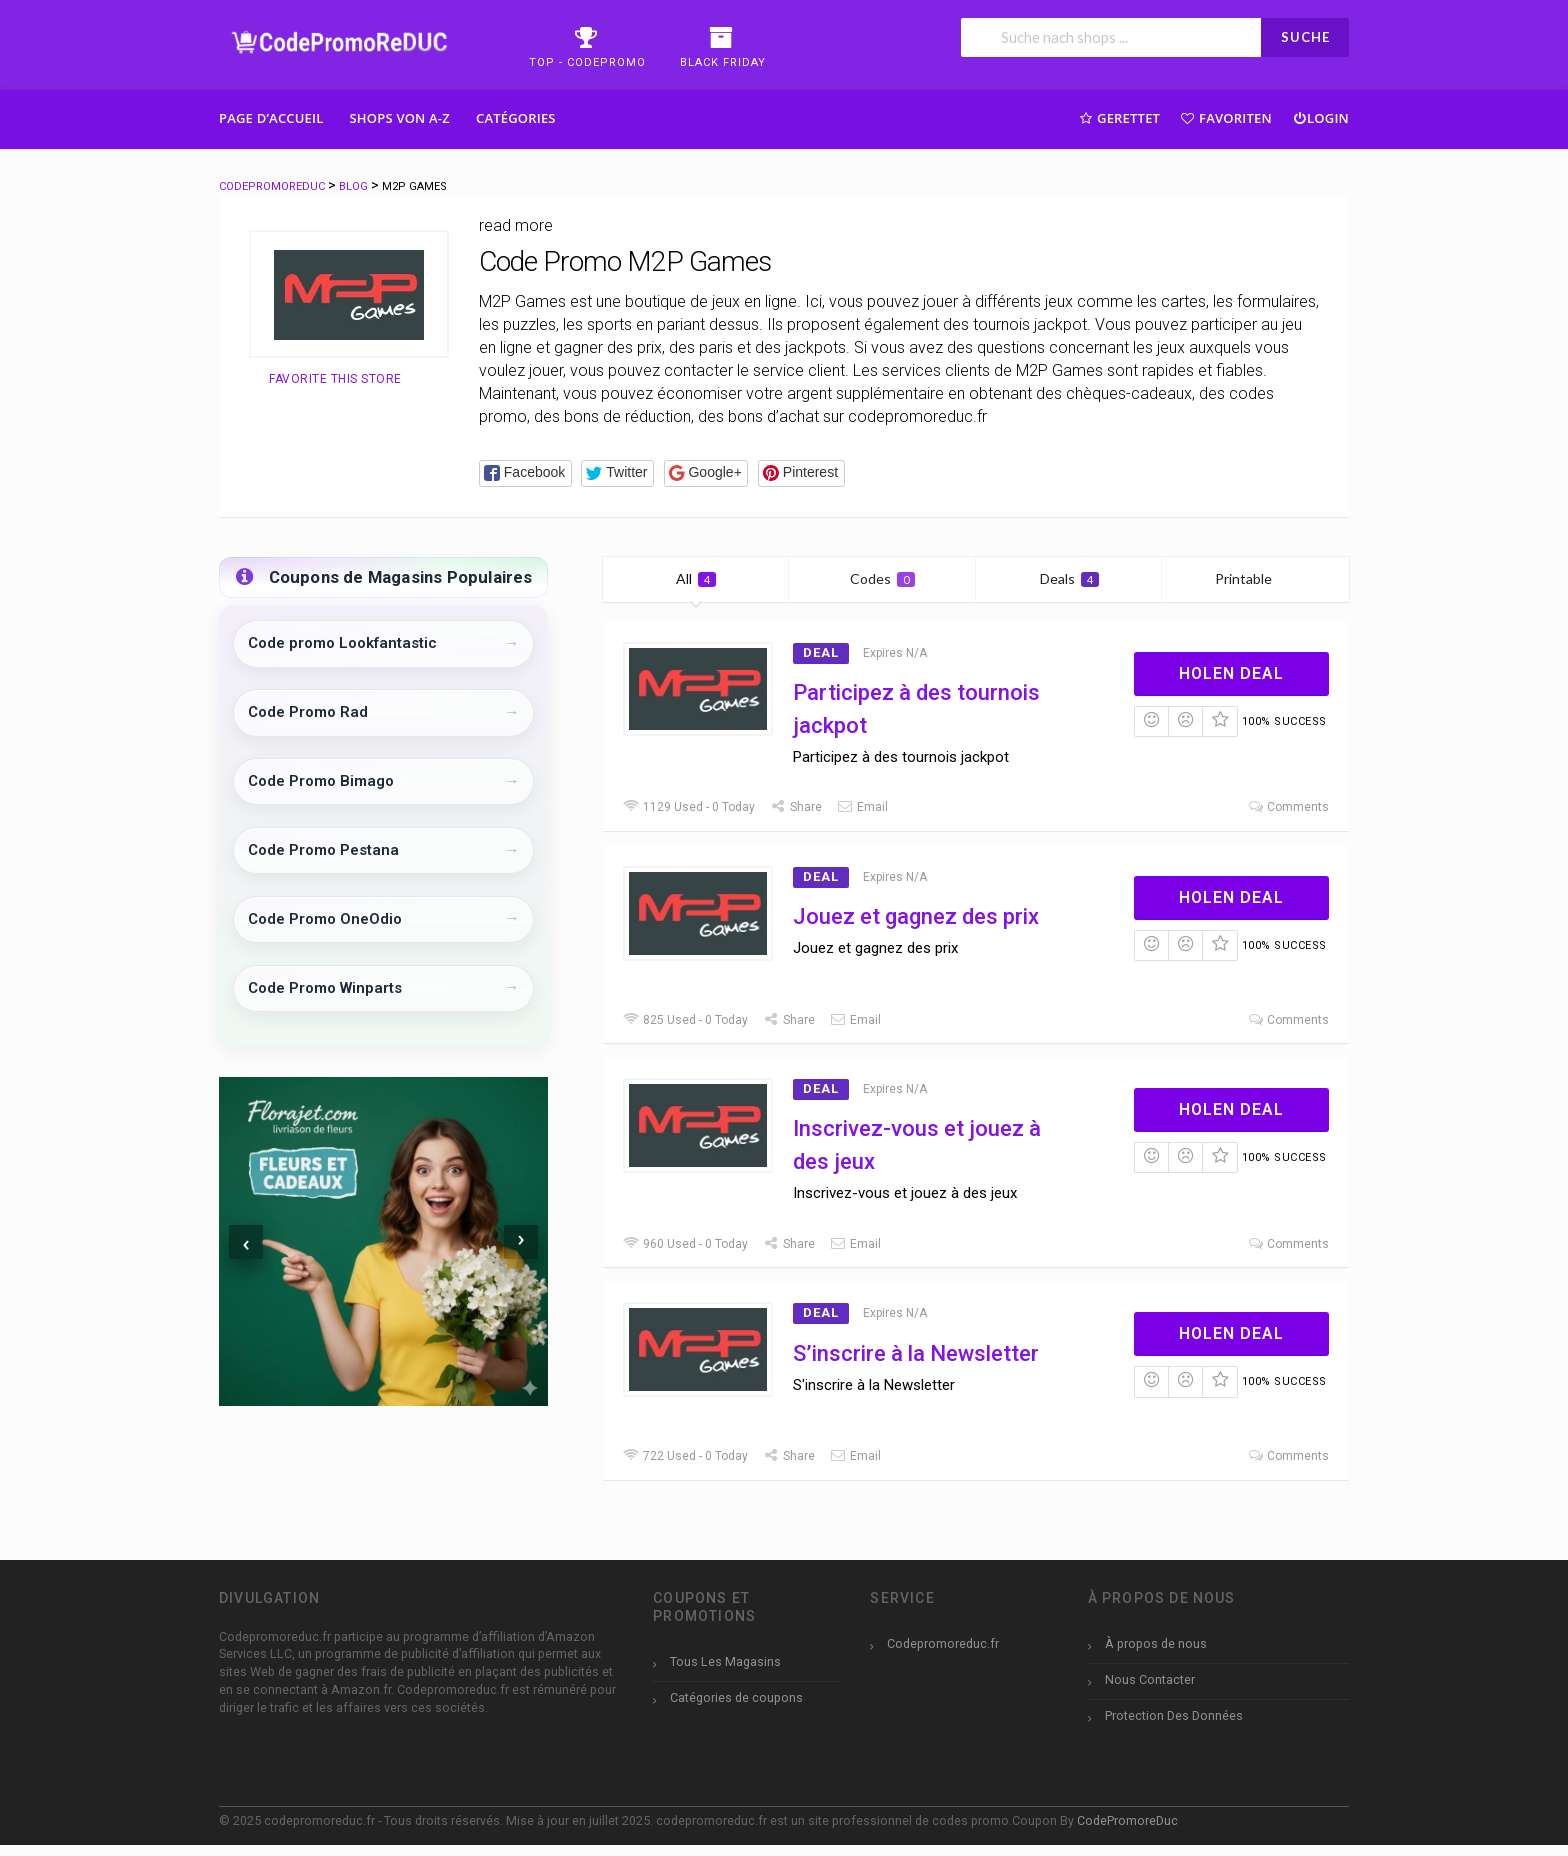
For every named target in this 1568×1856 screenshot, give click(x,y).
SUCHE (1305, 37)
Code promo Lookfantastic (342, 643)
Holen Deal (1231, 673)
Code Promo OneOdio (325, 919)
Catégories (516, 118)
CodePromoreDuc (1127, 1820)
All (696, 578)
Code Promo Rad (308, 712)
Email (862, 807)
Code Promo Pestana (323, 850)
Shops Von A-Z (400, 118)
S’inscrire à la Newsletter (916, 1353)
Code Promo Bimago (321, 781)
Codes (882, 578)
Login (1320, 117)
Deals (1069, 578)
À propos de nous (1156, 1643)
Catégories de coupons (736, 1697)
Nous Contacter (1150, 1679)
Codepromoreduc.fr (943, 1643)
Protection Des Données (1174, 1715)
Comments (1288, 807)
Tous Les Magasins (725, 1661)
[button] (525, 473)
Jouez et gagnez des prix (916, 916)
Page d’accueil (271, 118)
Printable (1255, 578)
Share (796, 807)
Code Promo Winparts (325, 988)
